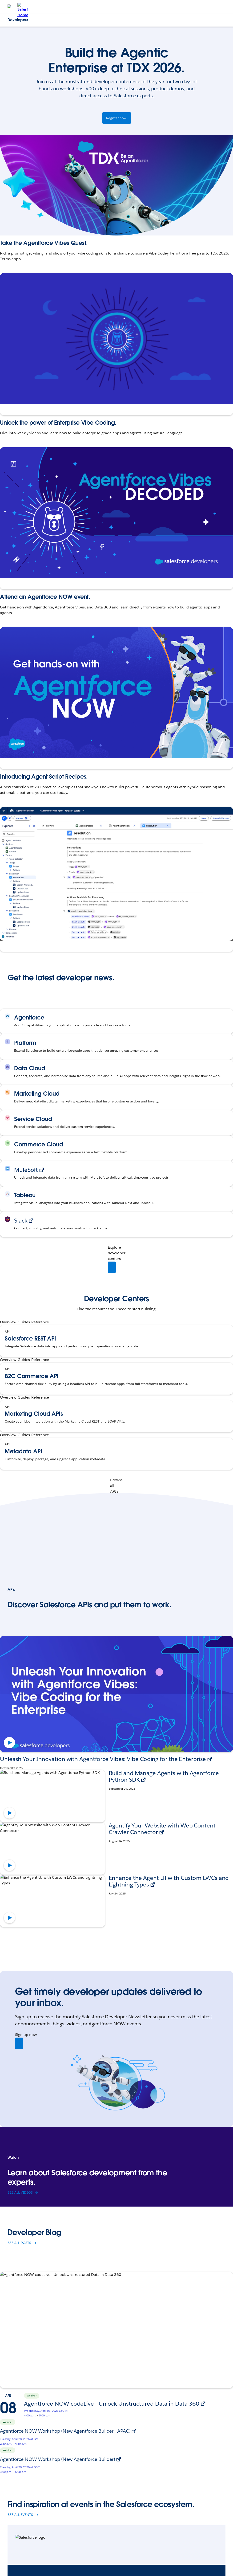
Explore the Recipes (19, 943)
